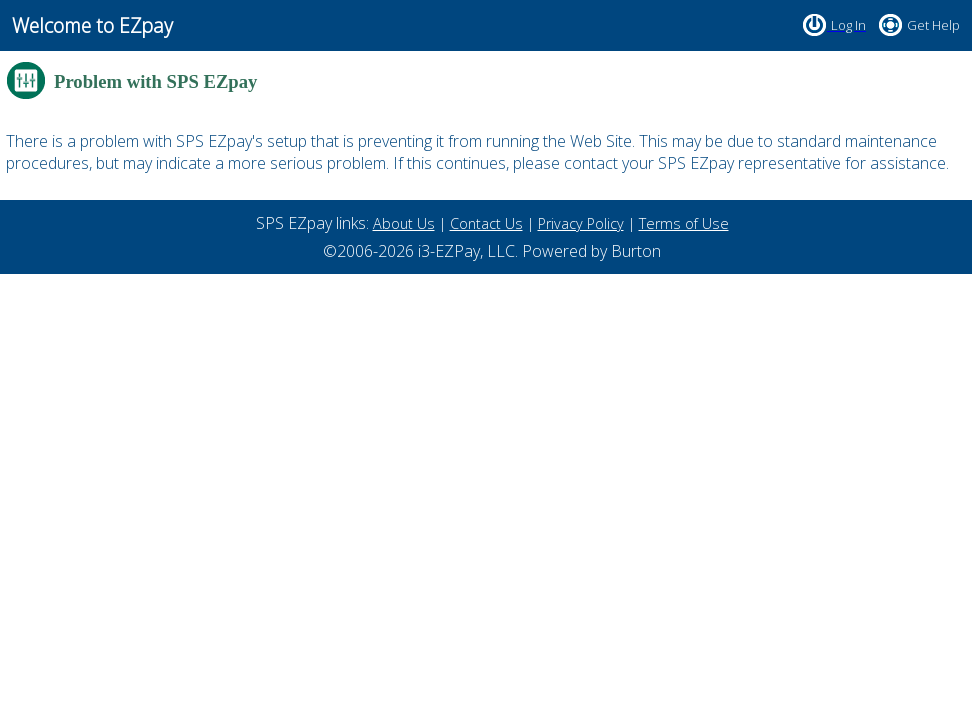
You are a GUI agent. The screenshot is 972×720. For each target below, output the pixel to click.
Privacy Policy (581, 223)
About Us (404, 223)
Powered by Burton (591, 251)
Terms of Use (684, 223)
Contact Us (486, 223)
